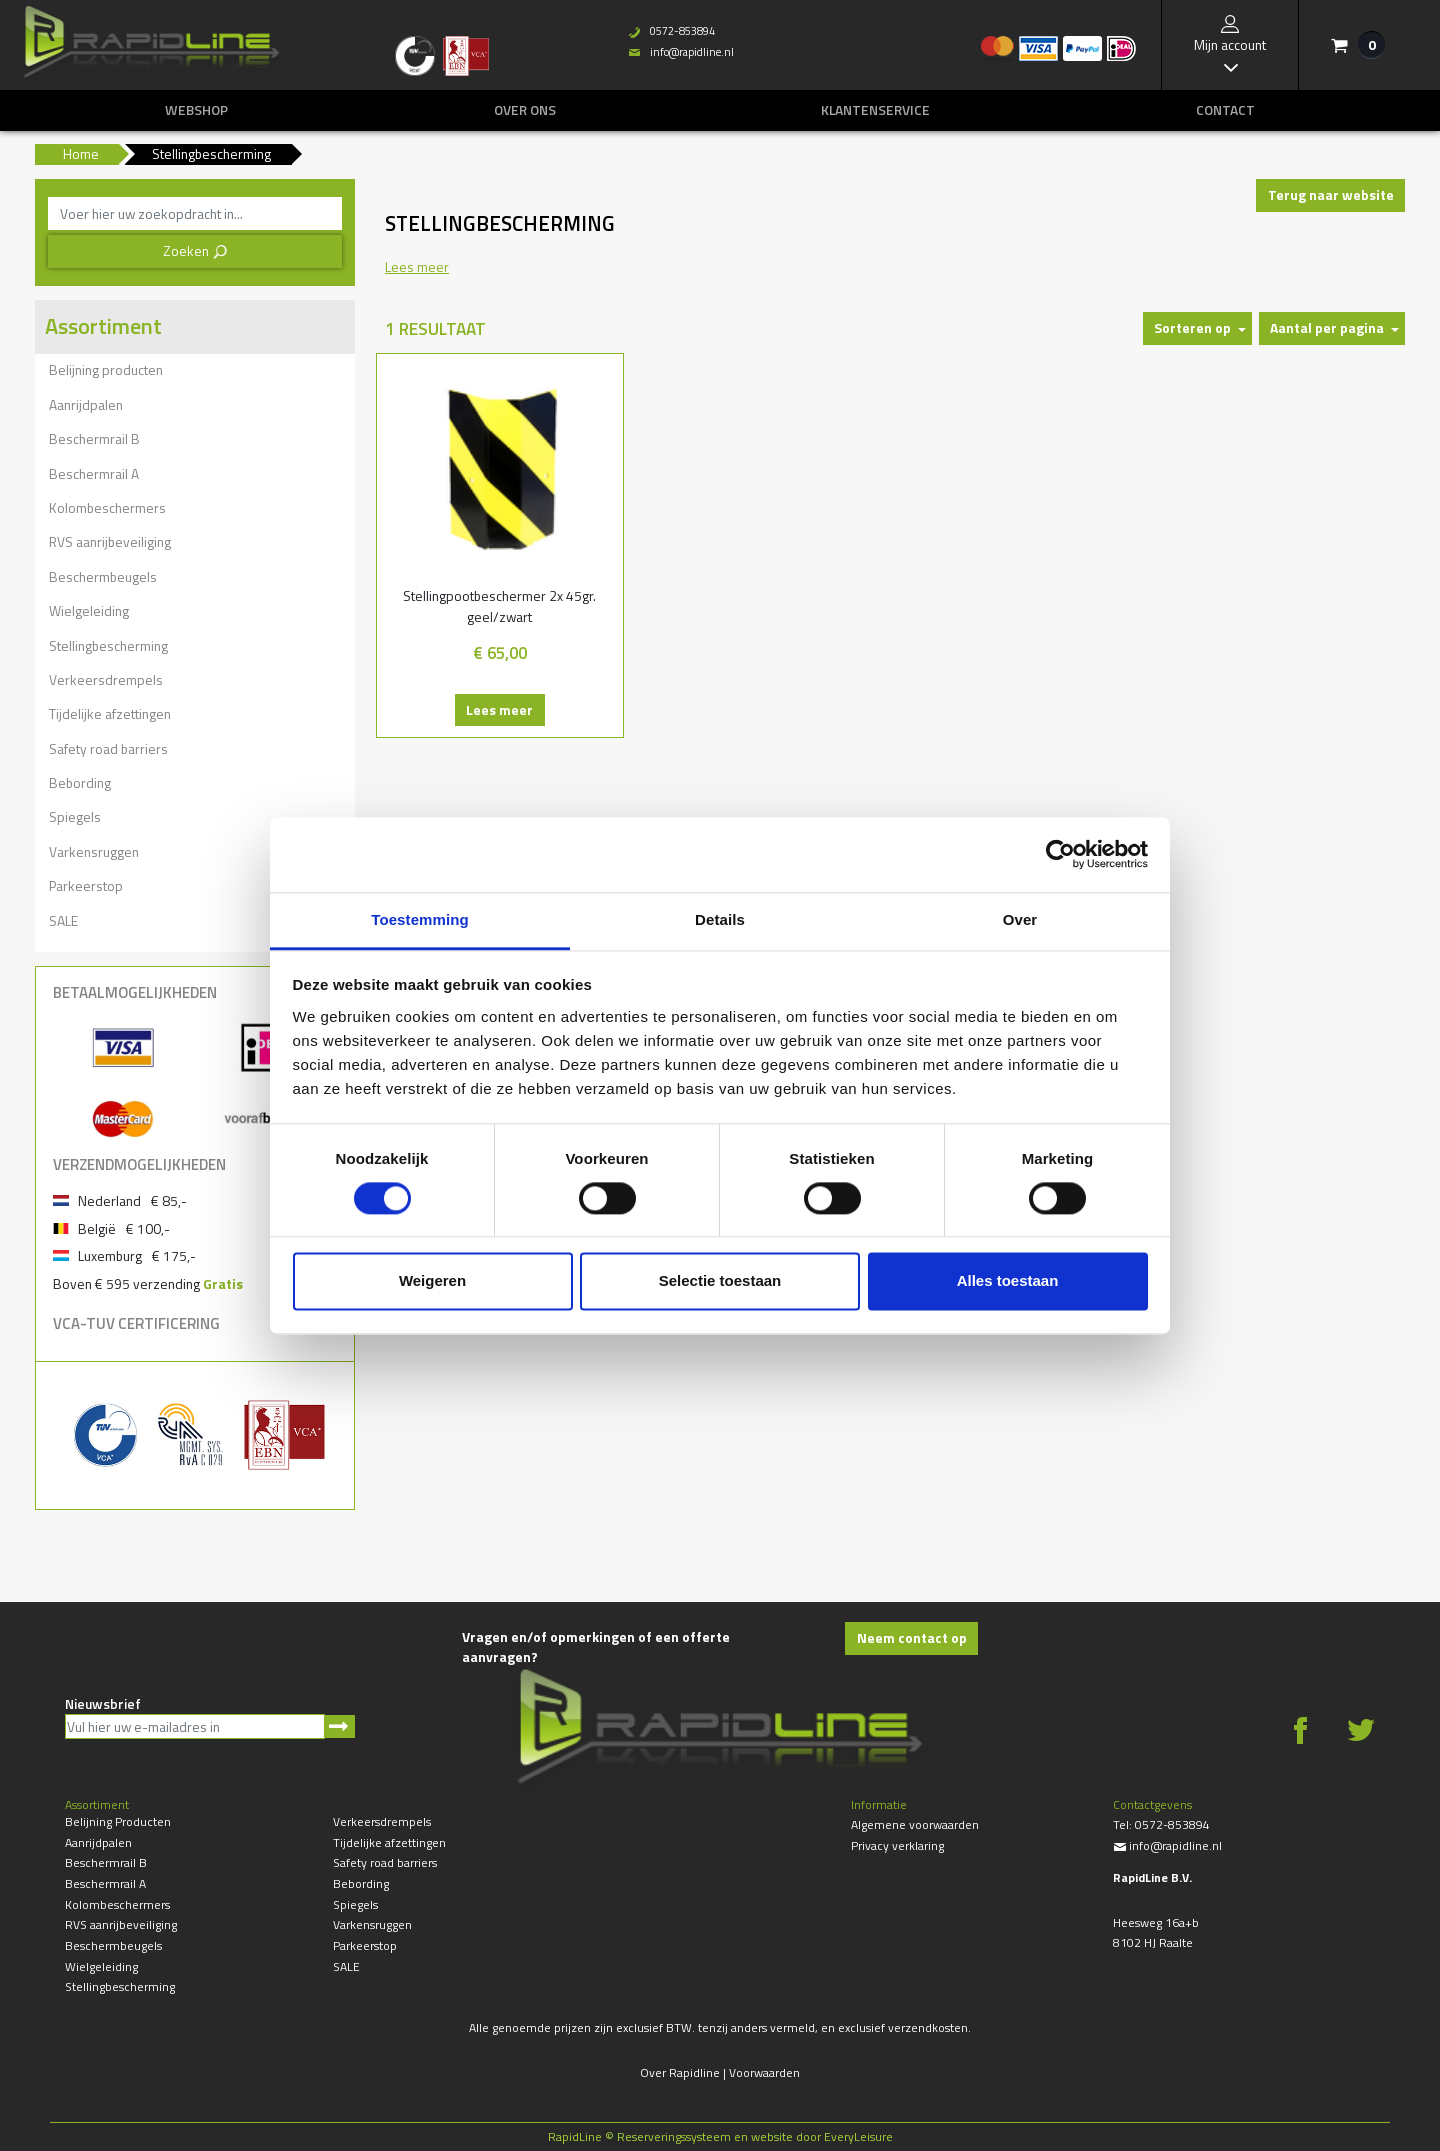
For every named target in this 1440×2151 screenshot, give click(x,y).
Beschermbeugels (103, 576)
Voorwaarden (764, 2072)
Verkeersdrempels (106, 679)
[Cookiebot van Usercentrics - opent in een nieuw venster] (1060, 854)
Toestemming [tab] (420, 919)
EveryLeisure (858, 2136)
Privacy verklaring (897, 1845)
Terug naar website (1331, 194)
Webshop (196, 110)
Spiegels (75, 816)
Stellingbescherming (108, 645)
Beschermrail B (94, 438)
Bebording (80, 782)
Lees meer (499, 709)
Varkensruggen (94, 851)
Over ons (525, 110)
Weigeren (432, 1281)
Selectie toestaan (720, 1281)
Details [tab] (720, 919)
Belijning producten (106, 369)
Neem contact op (912, 1637)
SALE (63, 920)
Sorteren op (1192, 327)
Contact (1225, 110)
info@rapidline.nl (681, 52)
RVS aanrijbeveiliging (110, 541)
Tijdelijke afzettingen (110, 713)
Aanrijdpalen (86, 404)
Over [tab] (1020, 919)
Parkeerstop (86, 885)
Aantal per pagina (1327, 327)
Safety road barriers (108, 748)
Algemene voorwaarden (915, 1824)
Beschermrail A (94, 473)
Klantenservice (875, 110)
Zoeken (195, 250)
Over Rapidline (680, 2072)
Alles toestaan (1008, 1281)
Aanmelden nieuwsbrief (339, 1726)
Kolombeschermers (107, 507)
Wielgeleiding (89, 610)
